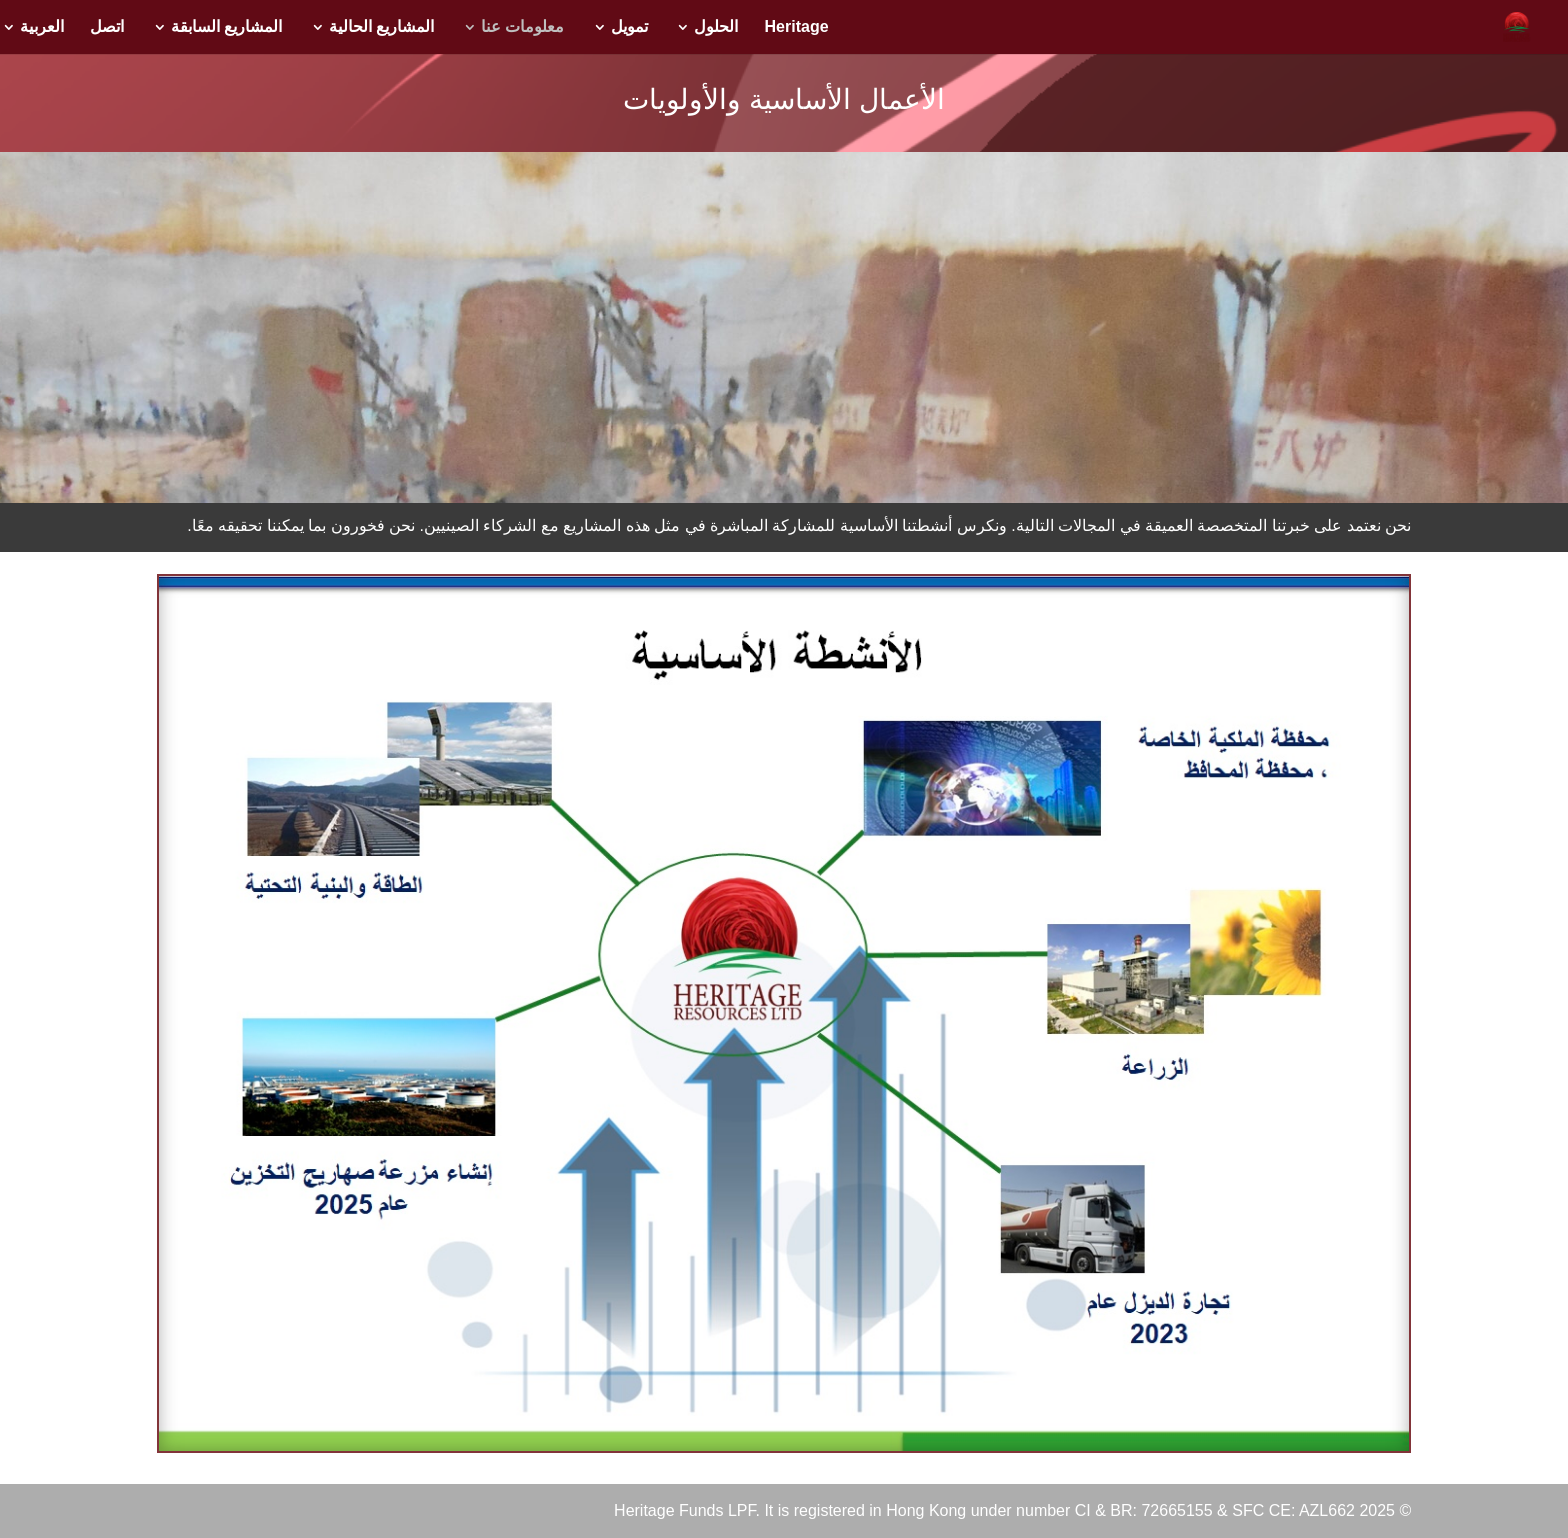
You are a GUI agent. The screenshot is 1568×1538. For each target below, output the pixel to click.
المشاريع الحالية (381, 27)
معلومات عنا (522, 27)
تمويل (629, 27)
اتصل (107, 27)
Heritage (797, 27)
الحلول (716, 27)
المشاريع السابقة (226, 27)
